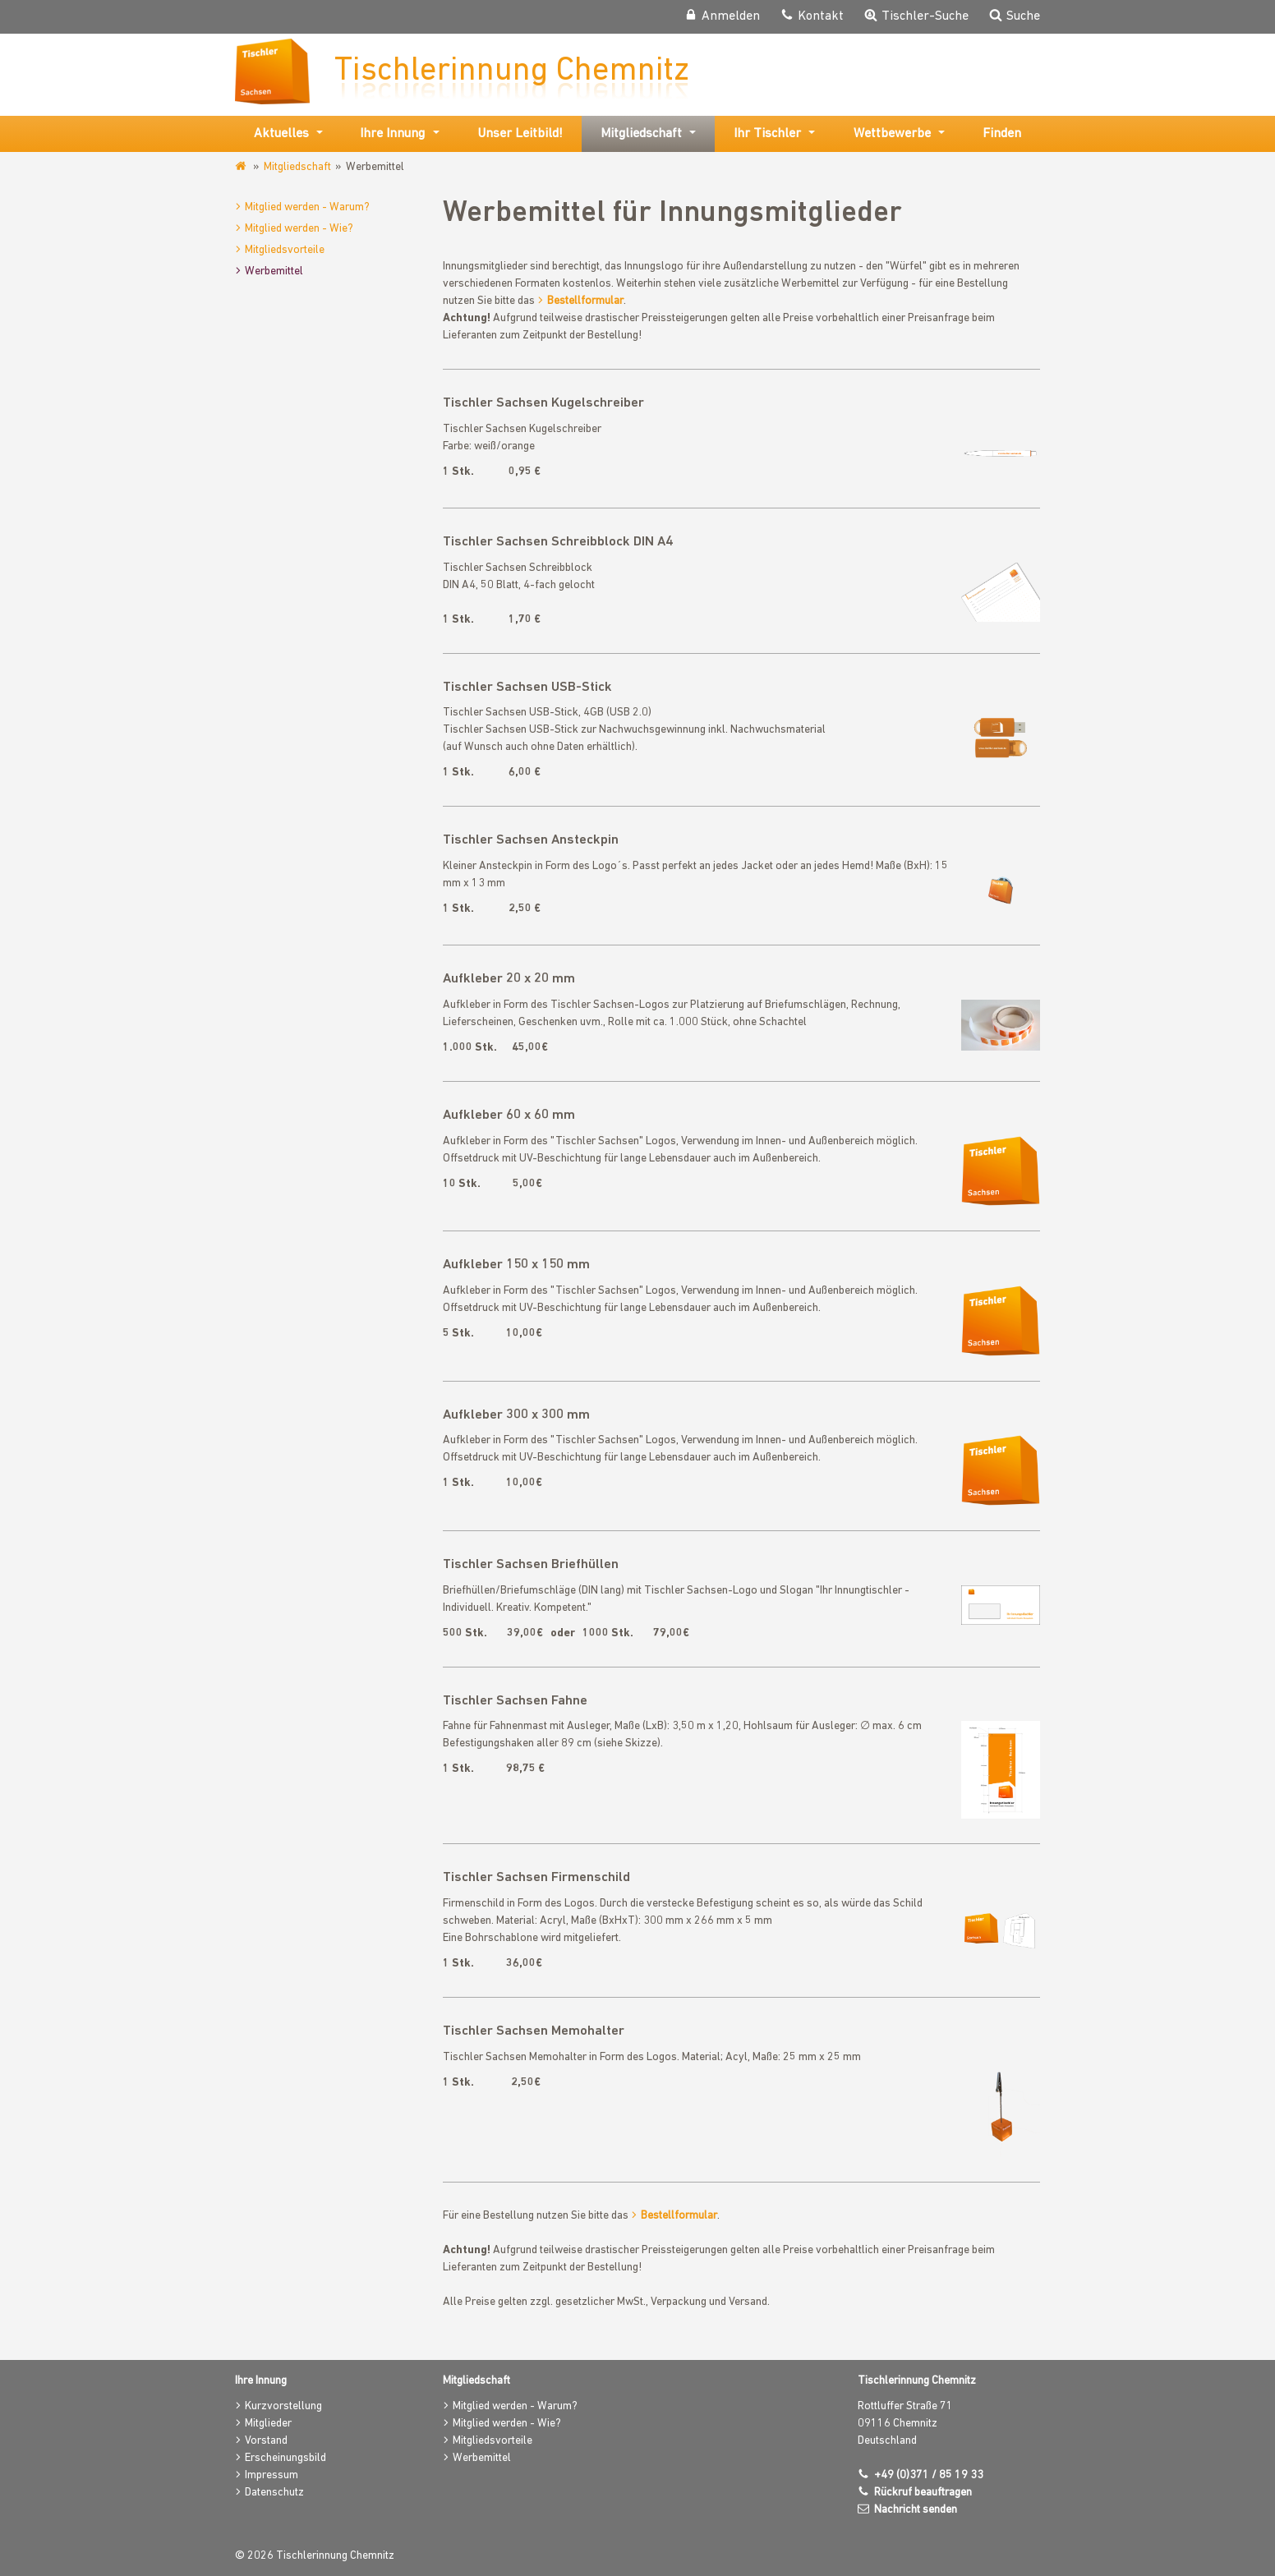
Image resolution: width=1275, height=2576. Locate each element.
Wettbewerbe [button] (892, 133)
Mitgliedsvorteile (285, 249)
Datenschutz (274, 2492)
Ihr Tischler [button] (767, 133)
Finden (1002, 133)
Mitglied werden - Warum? (307, 206)
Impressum (271, 2474)
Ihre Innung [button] (392, 133)
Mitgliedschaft (297, 166)
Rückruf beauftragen (923, 2492)
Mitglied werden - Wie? (299, 228)
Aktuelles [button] (281, 133)
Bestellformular (585, 300)
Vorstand (266, 2440)
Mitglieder (268, 2423)
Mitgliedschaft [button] (641, 133)
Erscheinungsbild (285, 2457)
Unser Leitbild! (520, 133)
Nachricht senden (915, 2509)
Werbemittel (274, 270)
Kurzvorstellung (283, 2405)
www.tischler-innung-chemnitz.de (242, 166)
